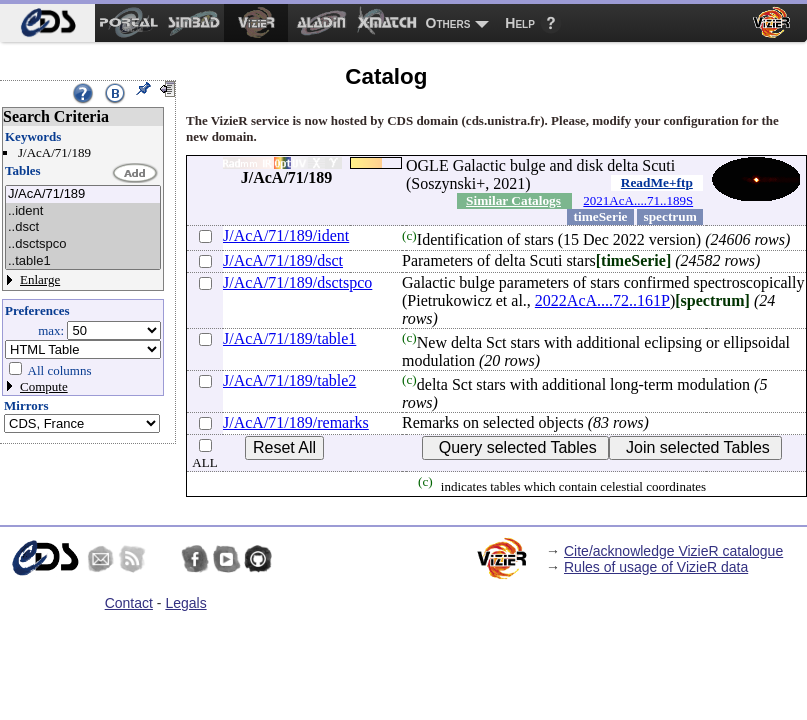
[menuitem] (47, 23)
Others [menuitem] (448, 23)
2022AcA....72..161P (602, 300)
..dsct (83, 227)
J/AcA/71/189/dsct (283, 260)
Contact (129, 603)
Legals (185, 603)
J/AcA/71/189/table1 (289, 338)
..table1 (83, 261)
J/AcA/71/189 (83, 194)
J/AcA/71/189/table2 (289, 380)
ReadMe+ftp (657, 182)
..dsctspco (83, 244)
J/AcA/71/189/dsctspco (297, 282)
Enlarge (40, 279)
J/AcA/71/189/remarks (296, 422)
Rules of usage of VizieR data (656, 567)
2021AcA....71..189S (638, 200)
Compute (44, 386)
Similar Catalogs (513, 200)
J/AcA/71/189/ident (286, 235)
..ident (83, 211)
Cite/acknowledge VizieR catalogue (673, 551)
